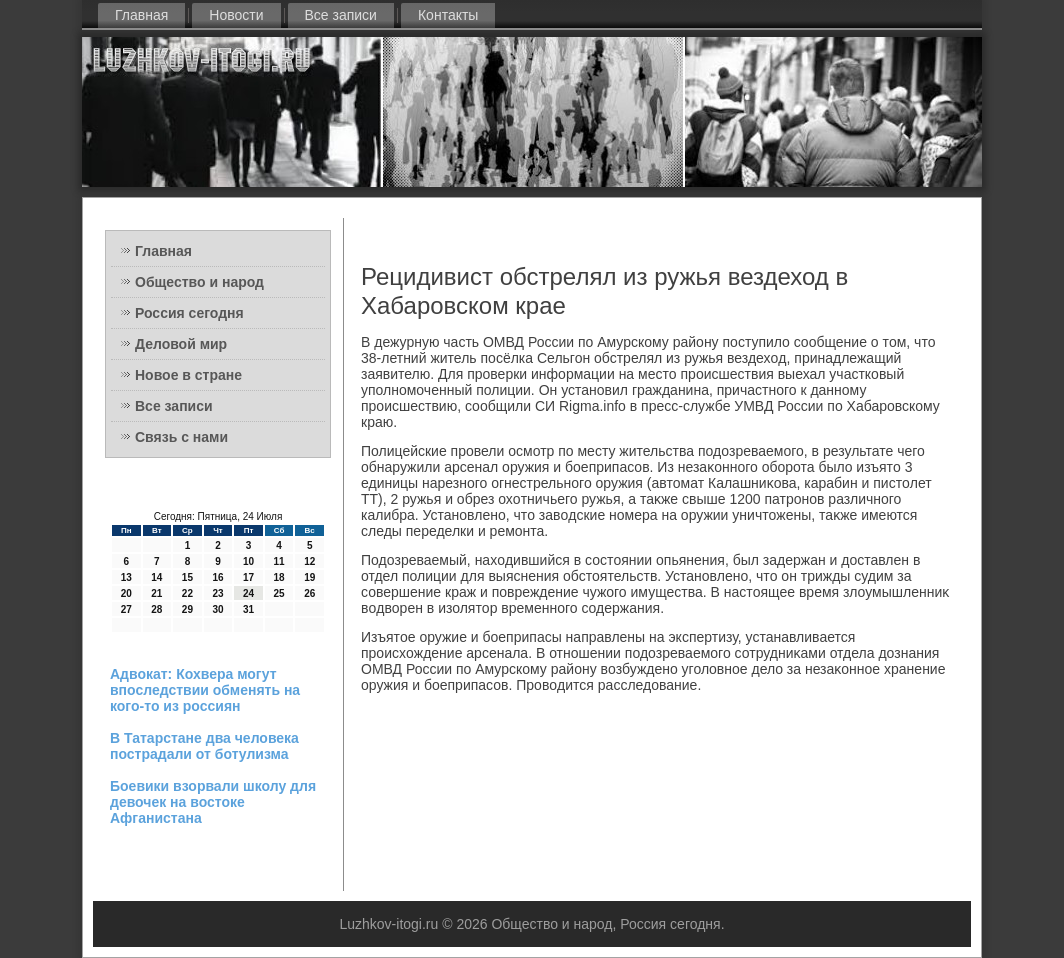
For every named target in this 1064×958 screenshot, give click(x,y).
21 (156, 593)
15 (187, 577)
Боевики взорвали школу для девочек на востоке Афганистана (213, 802)
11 (279, 561)
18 (279, 577)
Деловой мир (181, 344)
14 (156, 577)
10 (248, 561)
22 (187, 593)
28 (156, 609)
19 (309, 577)
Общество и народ (199, 282)
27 (126, 609)
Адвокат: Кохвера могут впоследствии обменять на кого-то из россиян (205, 690)
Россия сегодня (189, 313)
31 (248, 609)
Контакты (448, 15)
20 (126, 593)
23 (217, 593)
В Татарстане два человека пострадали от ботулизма (204, 746)
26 (309, 593)
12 (309, 561)
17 (248, 577)
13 (126, 577)
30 (217, 609)
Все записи (341, 15)
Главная (141, 15)
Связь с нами (181, 437)
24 (248, 593)
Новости (236, 15)
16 (217, 577)
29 (187, 609)
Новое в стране (188, 375)
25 (279, 593)
